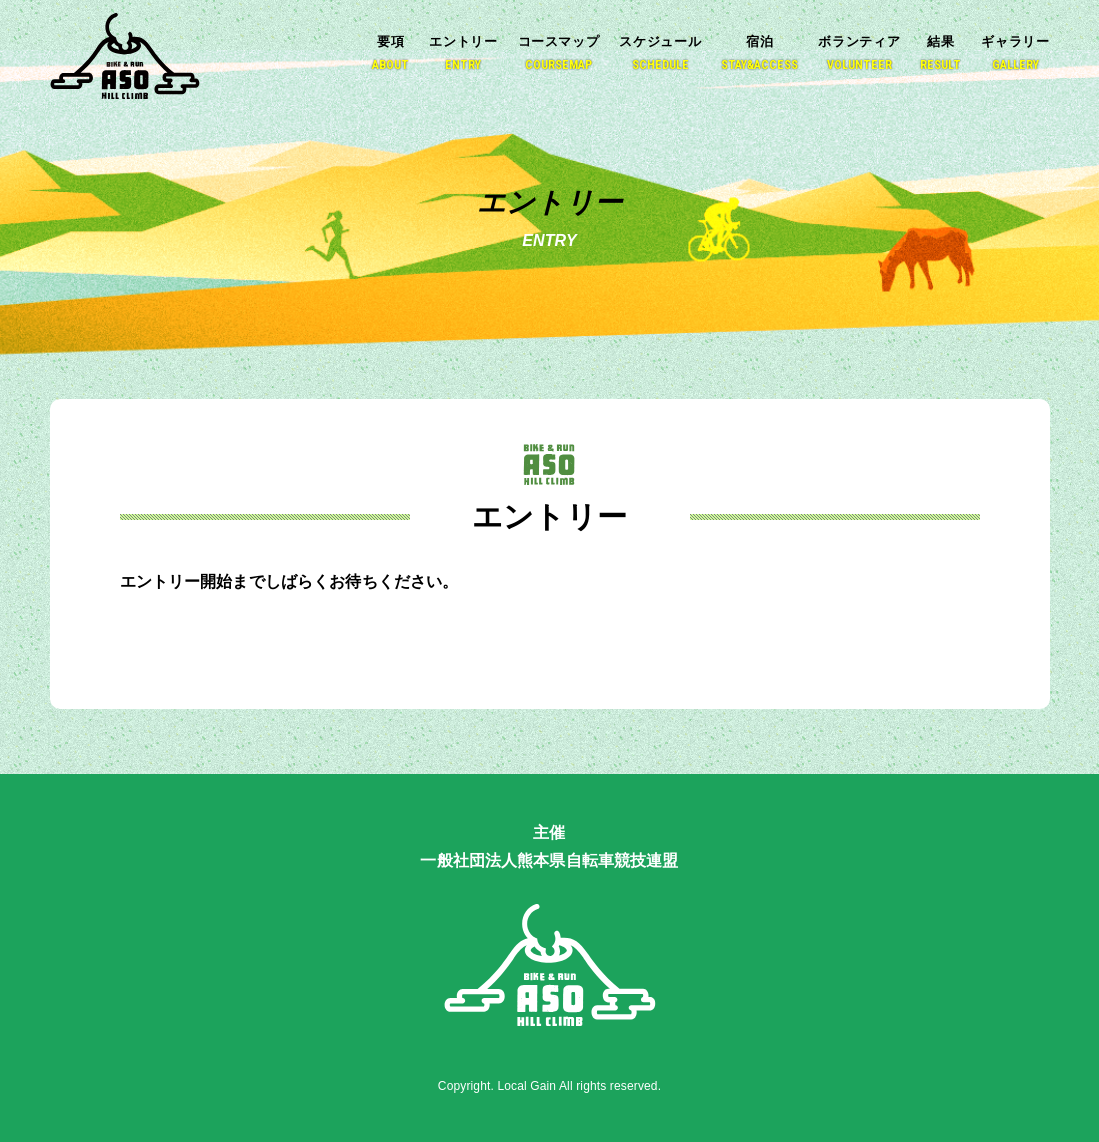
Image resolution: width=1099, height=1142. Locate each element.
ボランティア (859, 54)
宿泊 (759, 54)
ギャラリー (1015, 54)
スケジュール (660, 54)
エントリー (463, 54)
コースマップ (559, 54)
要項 (390, 54)
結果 (940, 54)
